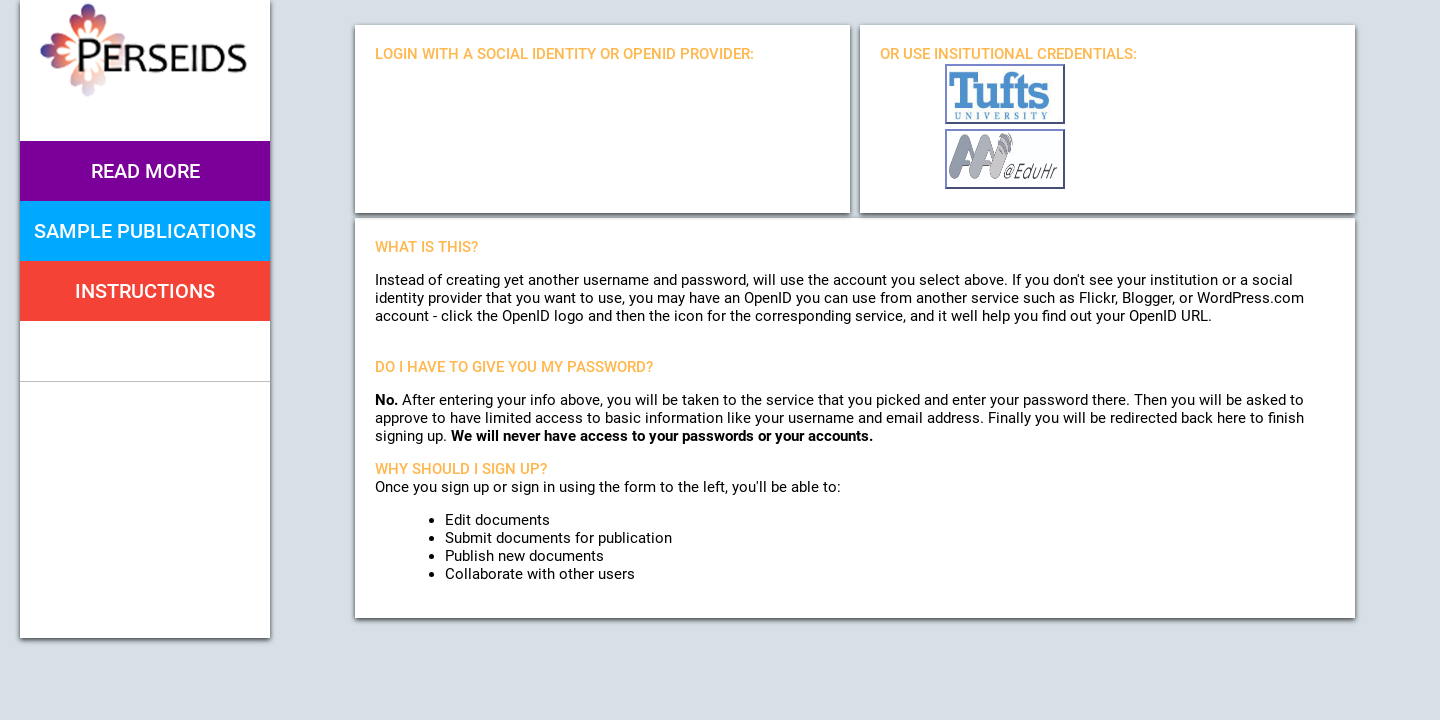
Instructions (145, 291)
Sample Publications (145, 231)
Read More (145, 171)
